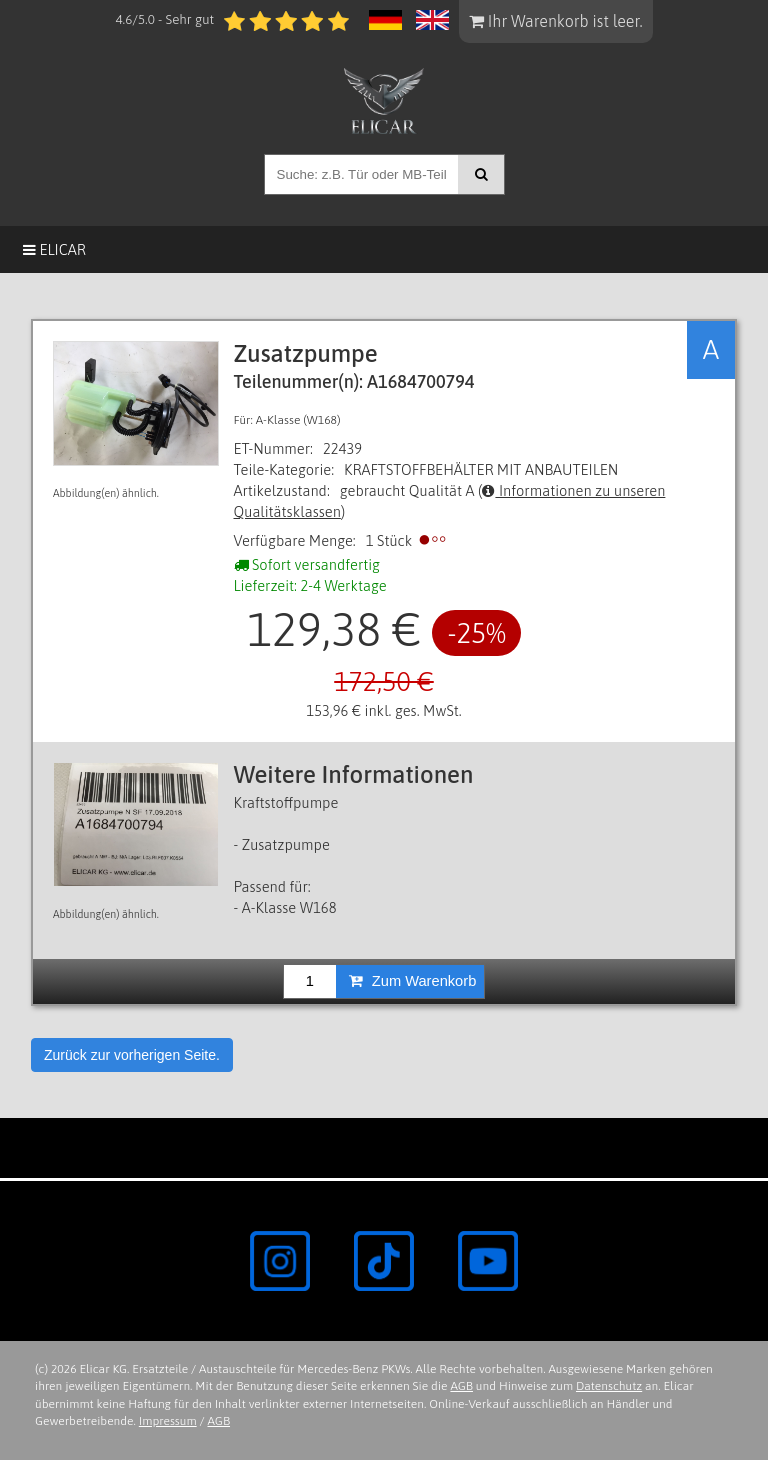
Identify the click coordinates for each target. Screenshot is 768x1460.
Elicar (54, 249)
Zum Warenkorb (413, 981)
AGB (461, 1386)
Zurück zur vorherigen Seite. (132, 1055)
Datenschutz (609, 1386)
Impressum (168, 1421)
